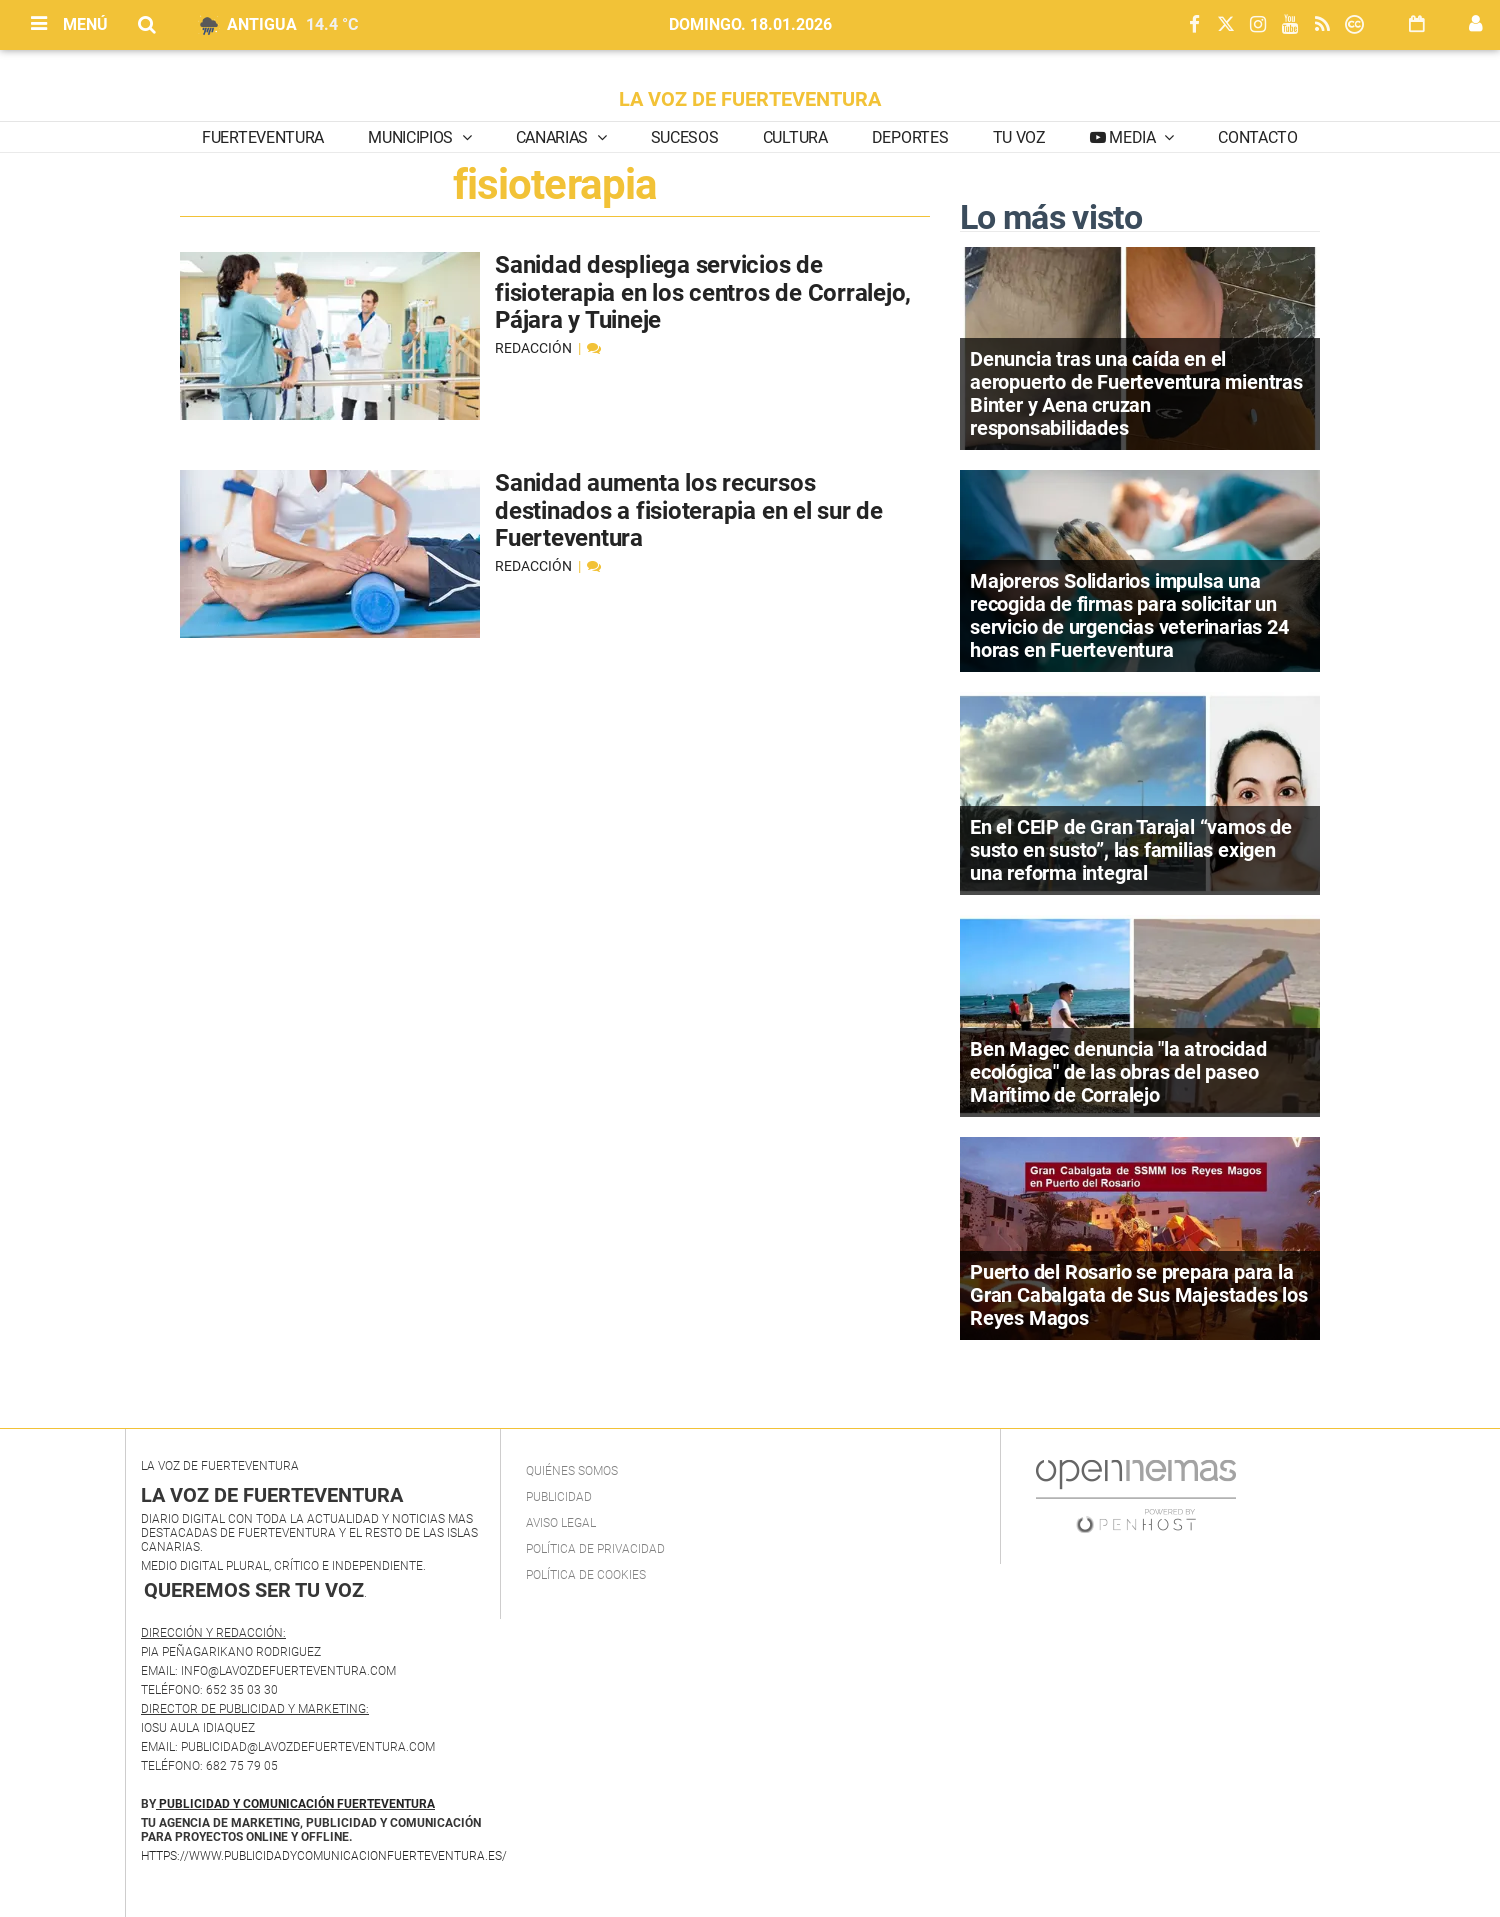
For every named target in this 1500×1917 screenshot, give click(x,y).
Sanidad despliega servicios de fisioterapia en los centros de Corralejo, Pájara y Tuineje (703, 292)
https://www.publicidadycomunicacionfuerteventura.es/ (324, 1856)
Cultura (795, 137)
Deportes (910, 137)
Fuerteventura (263, 137)
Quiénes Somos (572, 1471)
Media (1133, 137)
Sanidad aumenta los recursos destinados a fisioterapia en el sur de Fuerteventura (689, 510)
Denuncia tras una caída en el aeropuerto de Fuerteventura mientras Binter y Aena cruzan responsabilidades (1136, 393)
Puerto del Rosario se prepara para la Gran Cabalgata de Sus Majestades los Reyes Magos (1139, 1295)
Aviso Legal (561, 1523)
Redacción (535, 348)
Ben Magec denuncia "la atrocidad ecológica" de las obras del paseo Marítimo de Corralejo (1118, 1072)
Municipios (412, 137)
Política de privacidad (595, 1549)
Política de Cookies (586, 1575)
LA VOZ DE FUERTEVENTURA (750, 99)
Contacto (1257, 137)
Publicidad (559, 1497)
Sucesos (685, 137)
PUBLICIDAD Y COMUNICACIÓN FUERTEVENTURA (297, 1804)
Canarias (554, 137)
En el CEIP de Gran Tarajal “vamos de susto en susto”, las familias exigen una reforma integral (1131, 850)
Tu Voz (1019, 137)
